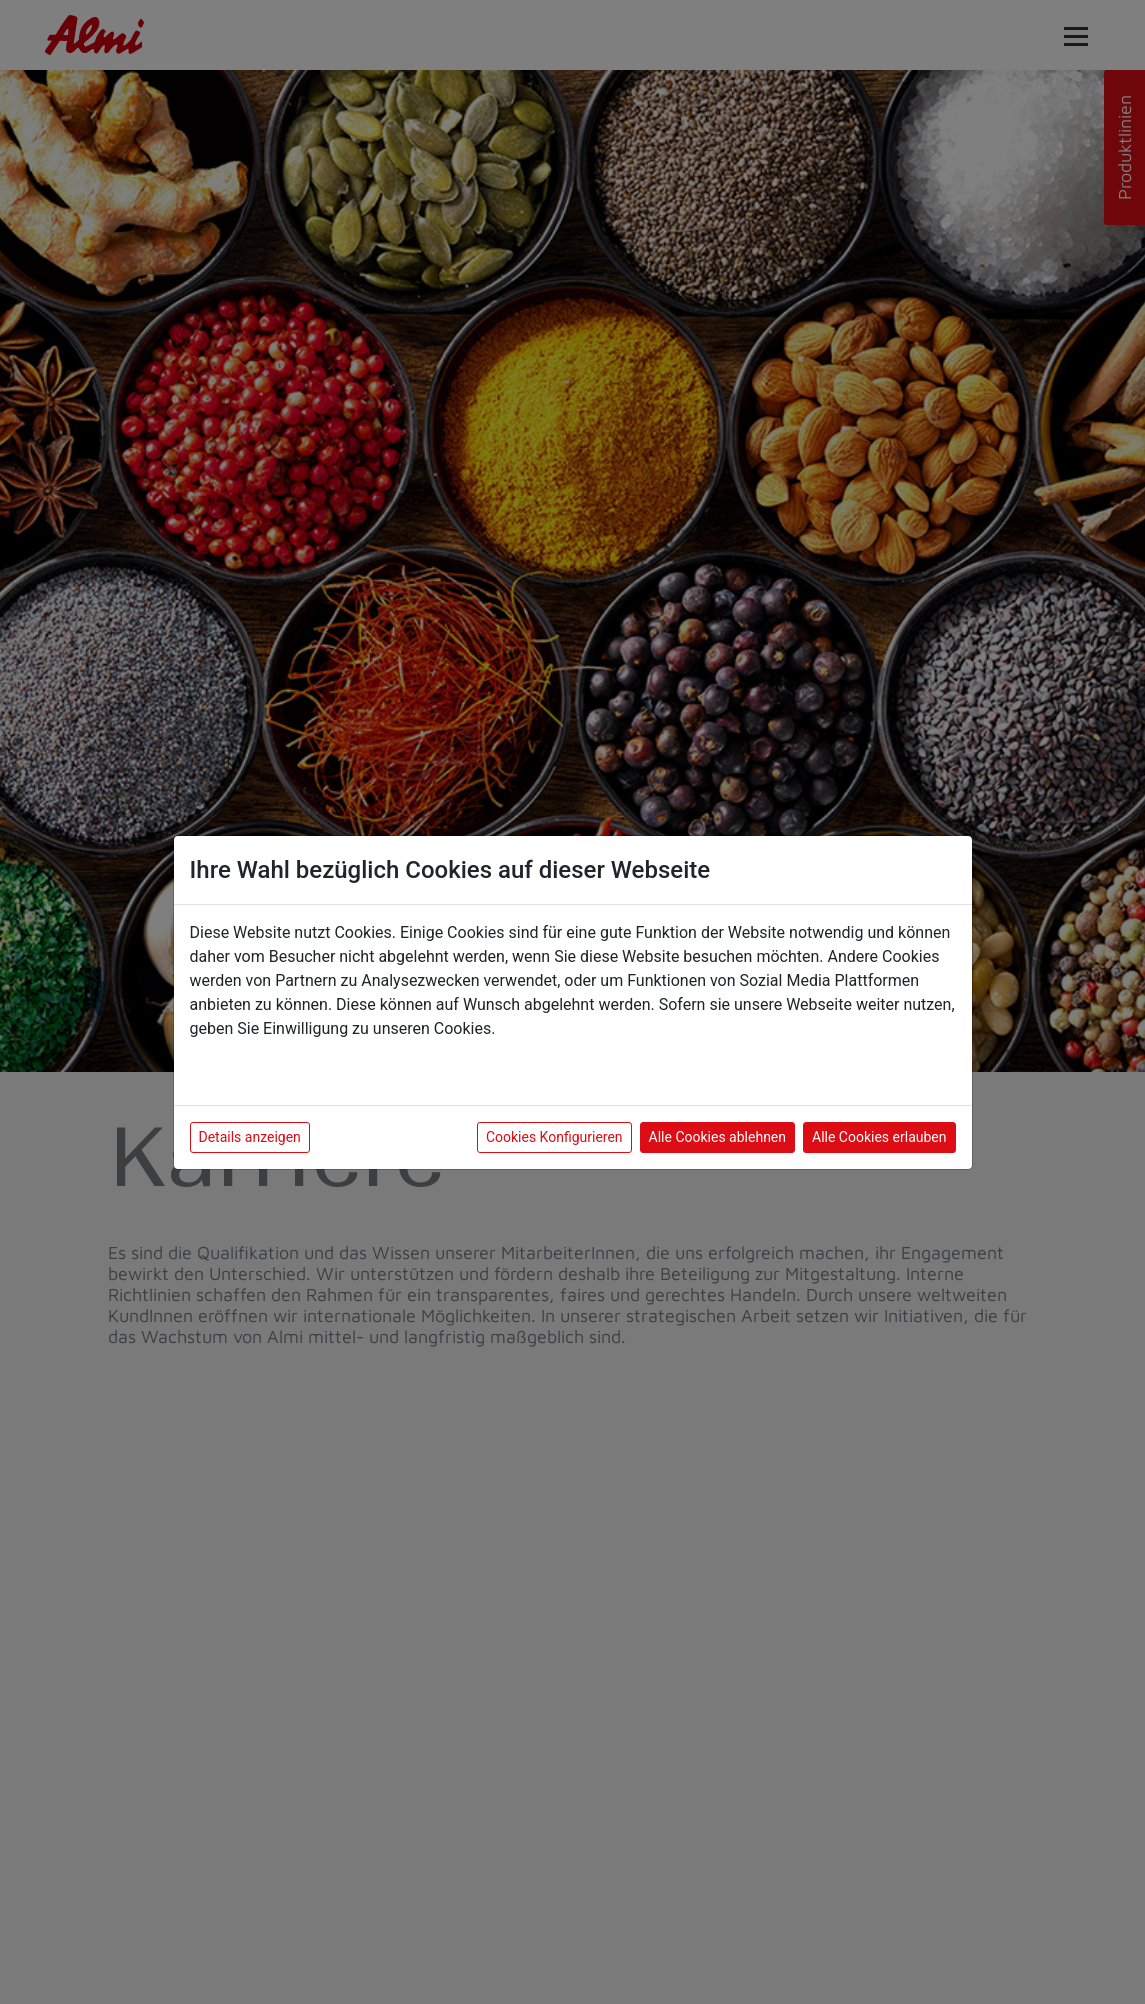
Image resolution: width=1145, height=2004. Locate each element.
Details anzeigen (250, 1137)
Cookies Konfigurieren (554, 1137)
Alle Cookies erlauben (879, 1137)
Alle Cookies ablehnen (717, 1137)
